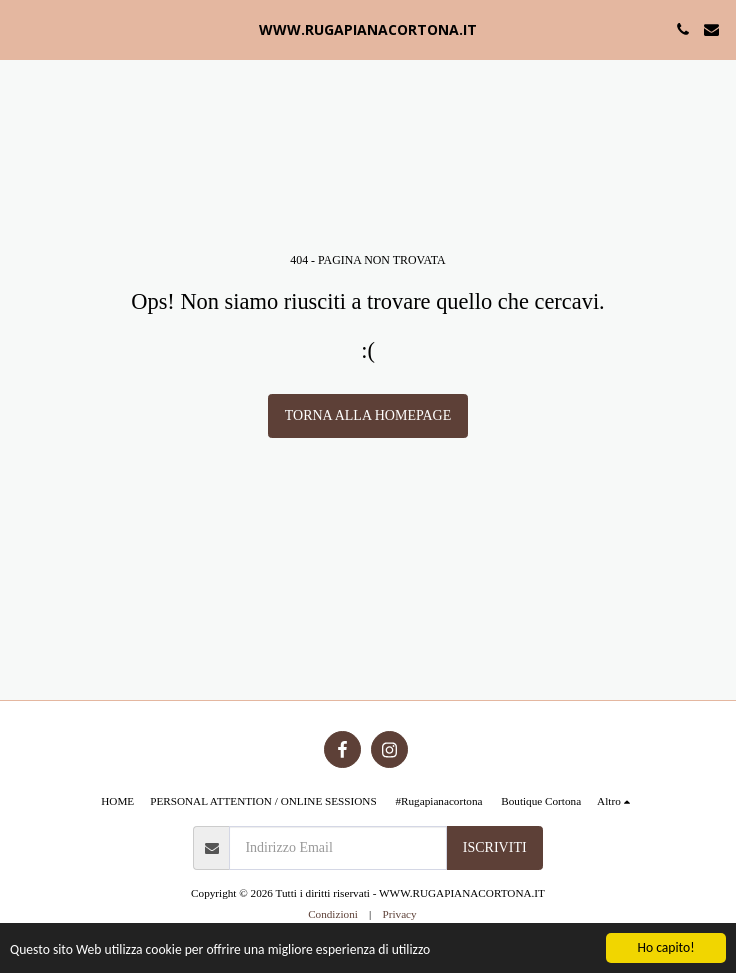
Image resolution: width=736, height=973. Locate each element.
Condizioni (333, 914)
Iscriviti (495, 847)
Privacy (399, 914)
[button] (22, 29)
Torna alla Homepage (368, 415)
